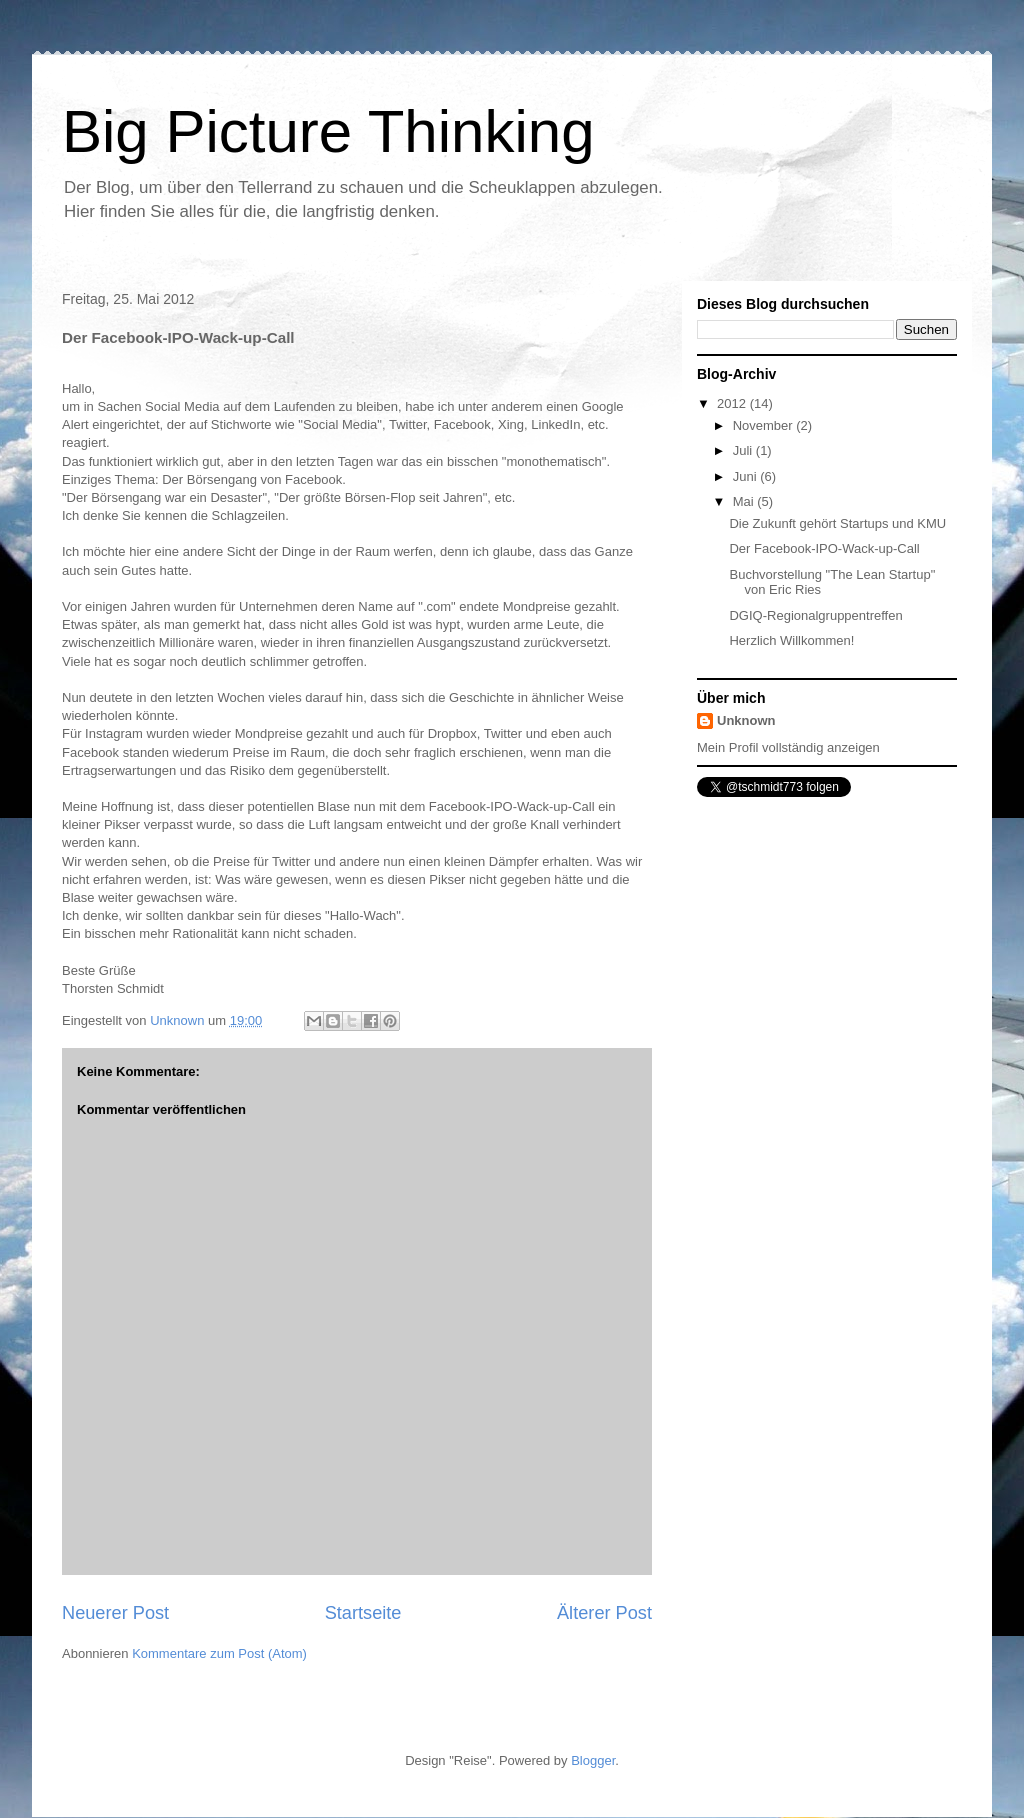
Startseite (363, 1613)
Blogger (593, 1760)
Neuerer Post (115, 1613)
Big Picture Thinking (328, 131)
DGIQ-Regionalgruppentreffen (815, 615)
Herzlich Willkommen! (791, 640)
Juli (744, 450)
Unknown (746, 720)
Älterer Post (604, 1613)
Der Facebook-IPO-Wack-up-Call (824, 548)
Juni (746, 476)
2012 (733, 403)
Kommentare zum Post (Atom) (219, 1653)
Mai (745, 501)
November (765, 425)
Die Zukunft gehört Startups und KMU (837, 523)
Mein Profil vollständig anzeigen (788, 747)
